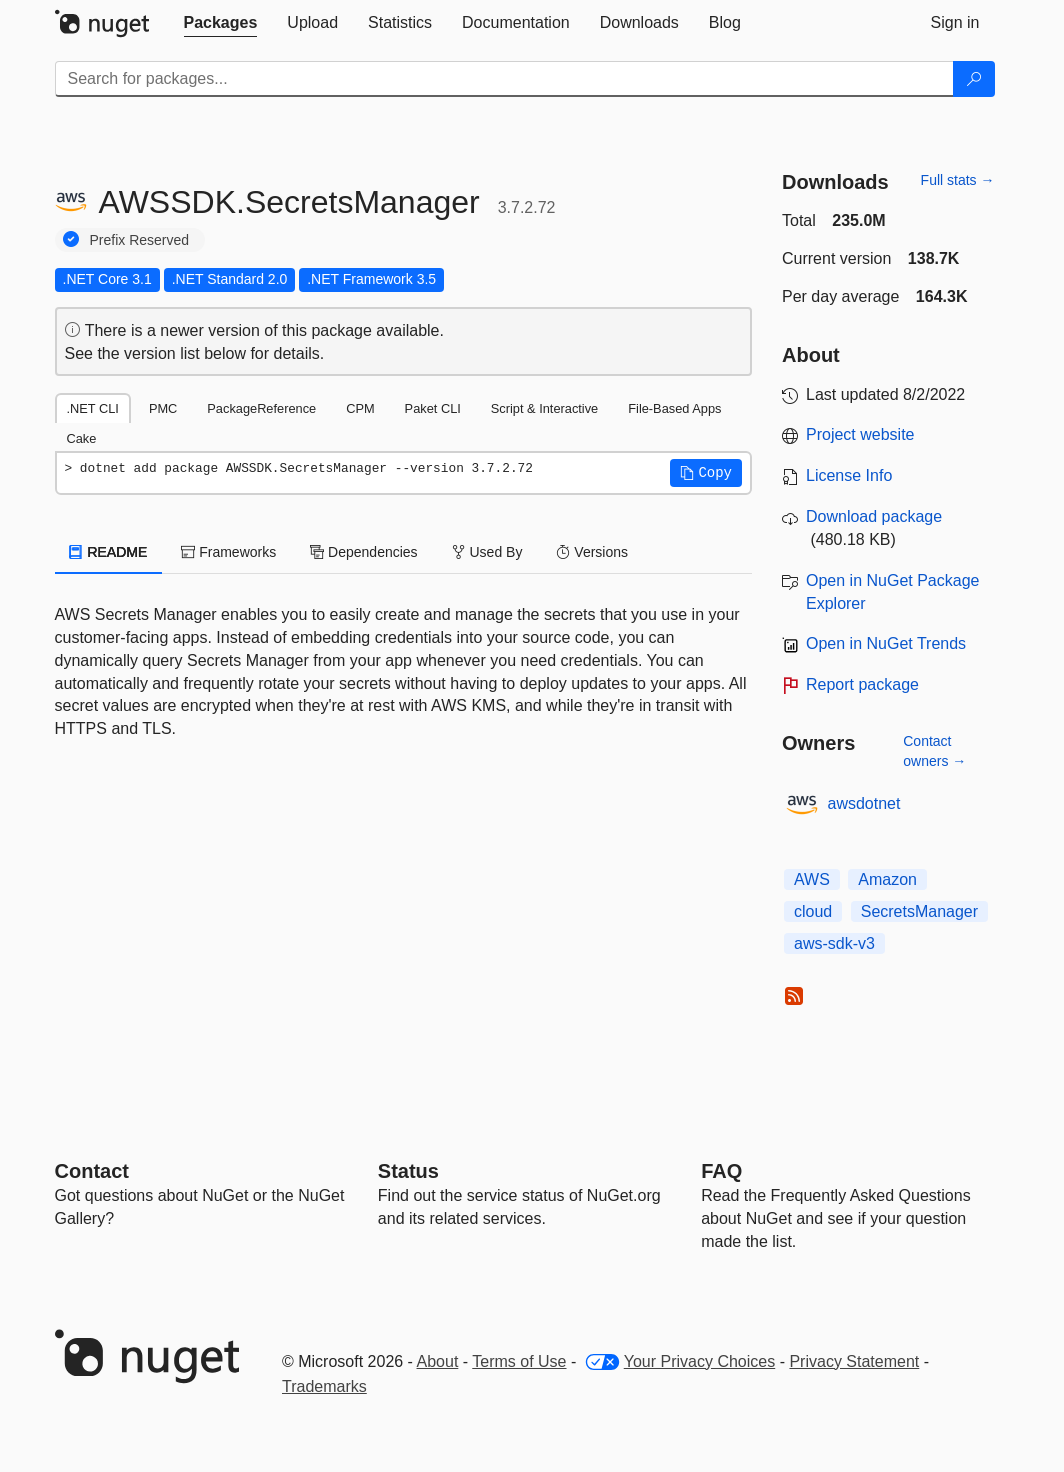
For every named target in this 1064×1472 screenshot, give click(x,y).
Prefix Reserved (140, 240)
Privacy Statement (854, 1361)
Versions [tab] (592, 552)
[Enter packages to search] (504, 79)
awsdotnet (864, 803)
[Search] (974, 79)
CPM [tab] (360, 408)
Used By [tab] (487, 552)
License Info (849, 475)
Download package (874, 516)
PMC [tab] (163, 408)
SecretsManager (919, 911)
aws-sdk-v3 (834, 943)
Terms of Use (519, 1361)
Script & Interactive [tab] (544, 408)
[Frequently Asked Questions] (721, 1171)
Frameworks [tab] (228, 552)
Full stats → (958, 180)
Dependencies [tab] (363, 552)
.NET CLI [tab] (93, 408)
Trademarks (324, 1386)
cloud (813, 911)
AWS (812, 879)
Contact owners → (934, 751)
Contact (92, 1171)
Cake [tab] (82, 438)
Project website (860, 434)
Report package (862, 684)
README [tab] (109, 552)
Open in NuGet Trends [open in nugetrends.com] (886, 643)
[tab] (221, 23)
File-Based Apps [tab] (674, 408)
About (438, 1361)
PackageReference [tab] (261, 408)
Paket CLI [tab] (433, 408)
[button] (706, 473)
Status (408, 1171)
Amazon (887, 879)
